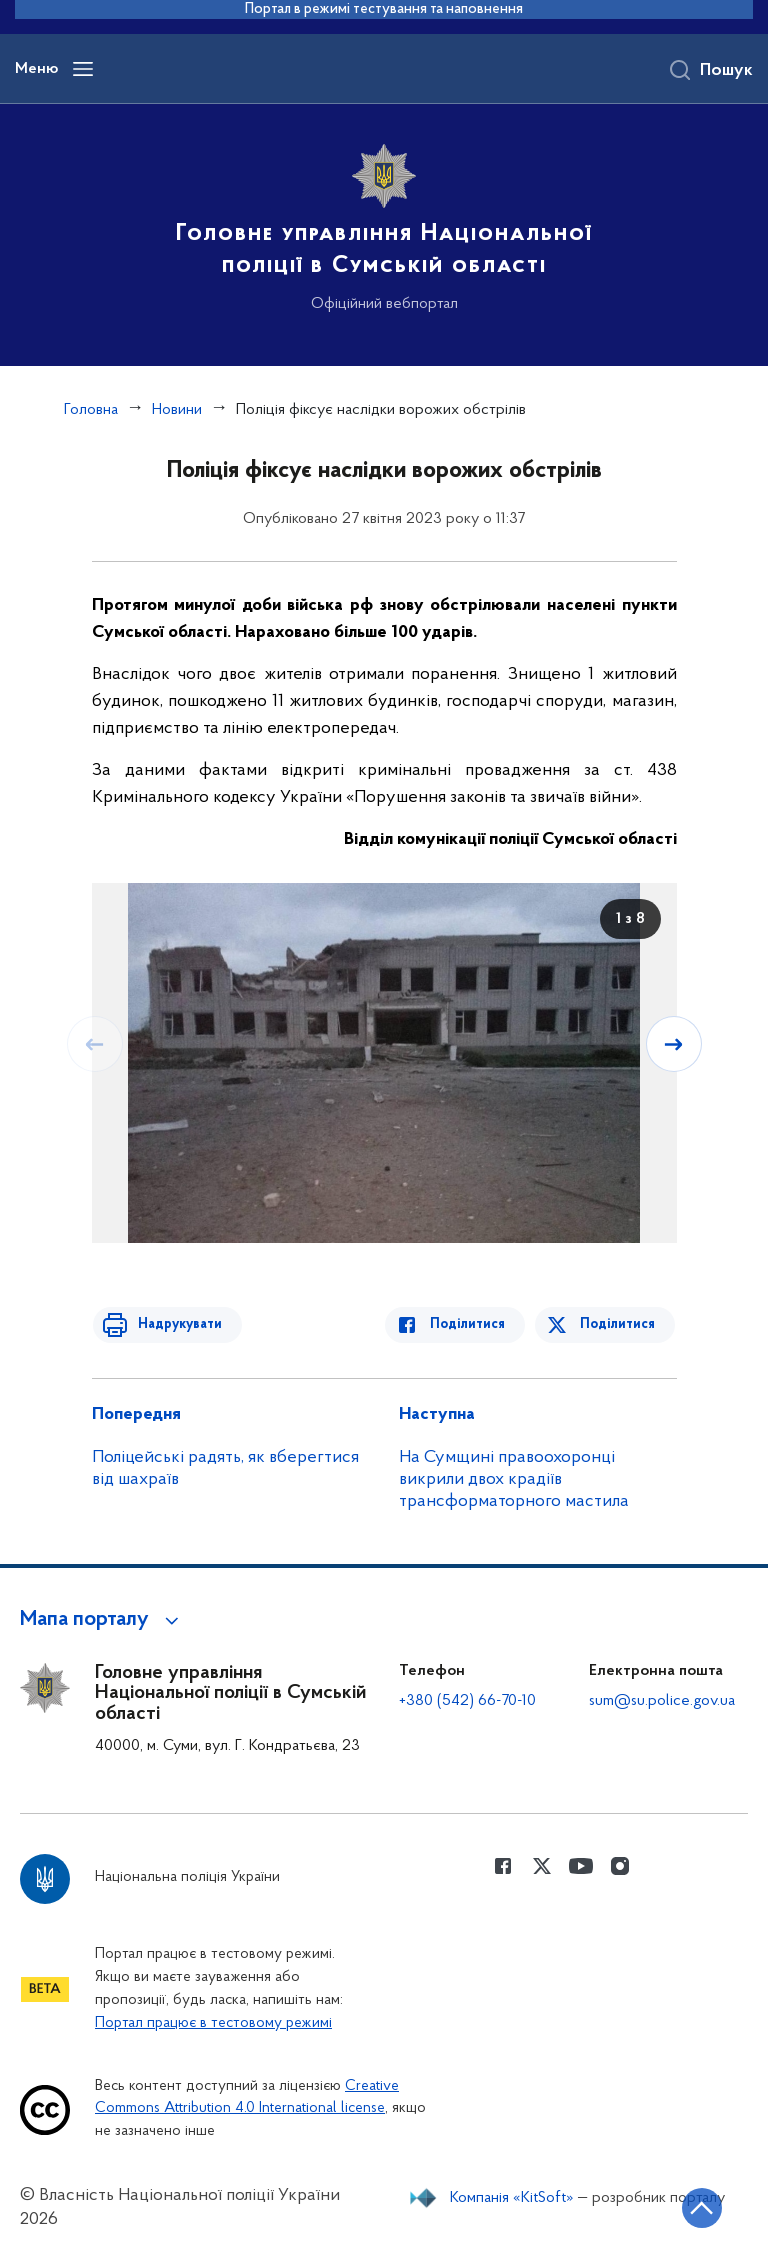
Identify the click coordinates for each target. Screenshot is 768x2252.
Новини (177, 410)
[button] (102, 1620)
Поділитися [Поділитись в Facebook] (474, 1324)
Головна (91, 410)
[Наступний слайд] (675, 1044)
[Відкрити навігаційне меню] (83, 69)
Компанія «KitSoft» (512, 2198)
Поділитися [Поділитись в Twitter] (619, 1324)
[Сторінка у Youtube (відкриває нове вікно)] (581, 1866)
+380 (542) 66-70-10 (467, 1701)
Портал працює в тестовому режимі (213, 2023)
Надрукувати (174, 1324)
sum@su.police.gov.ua (662, 1701)
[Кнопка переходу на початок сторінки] (693, 2207)
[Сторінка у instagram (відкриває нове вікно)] (620, 1866)
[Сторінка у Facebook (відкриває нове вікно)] (503, 1866)
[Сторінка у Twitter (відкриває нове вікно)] (542, 1866)
